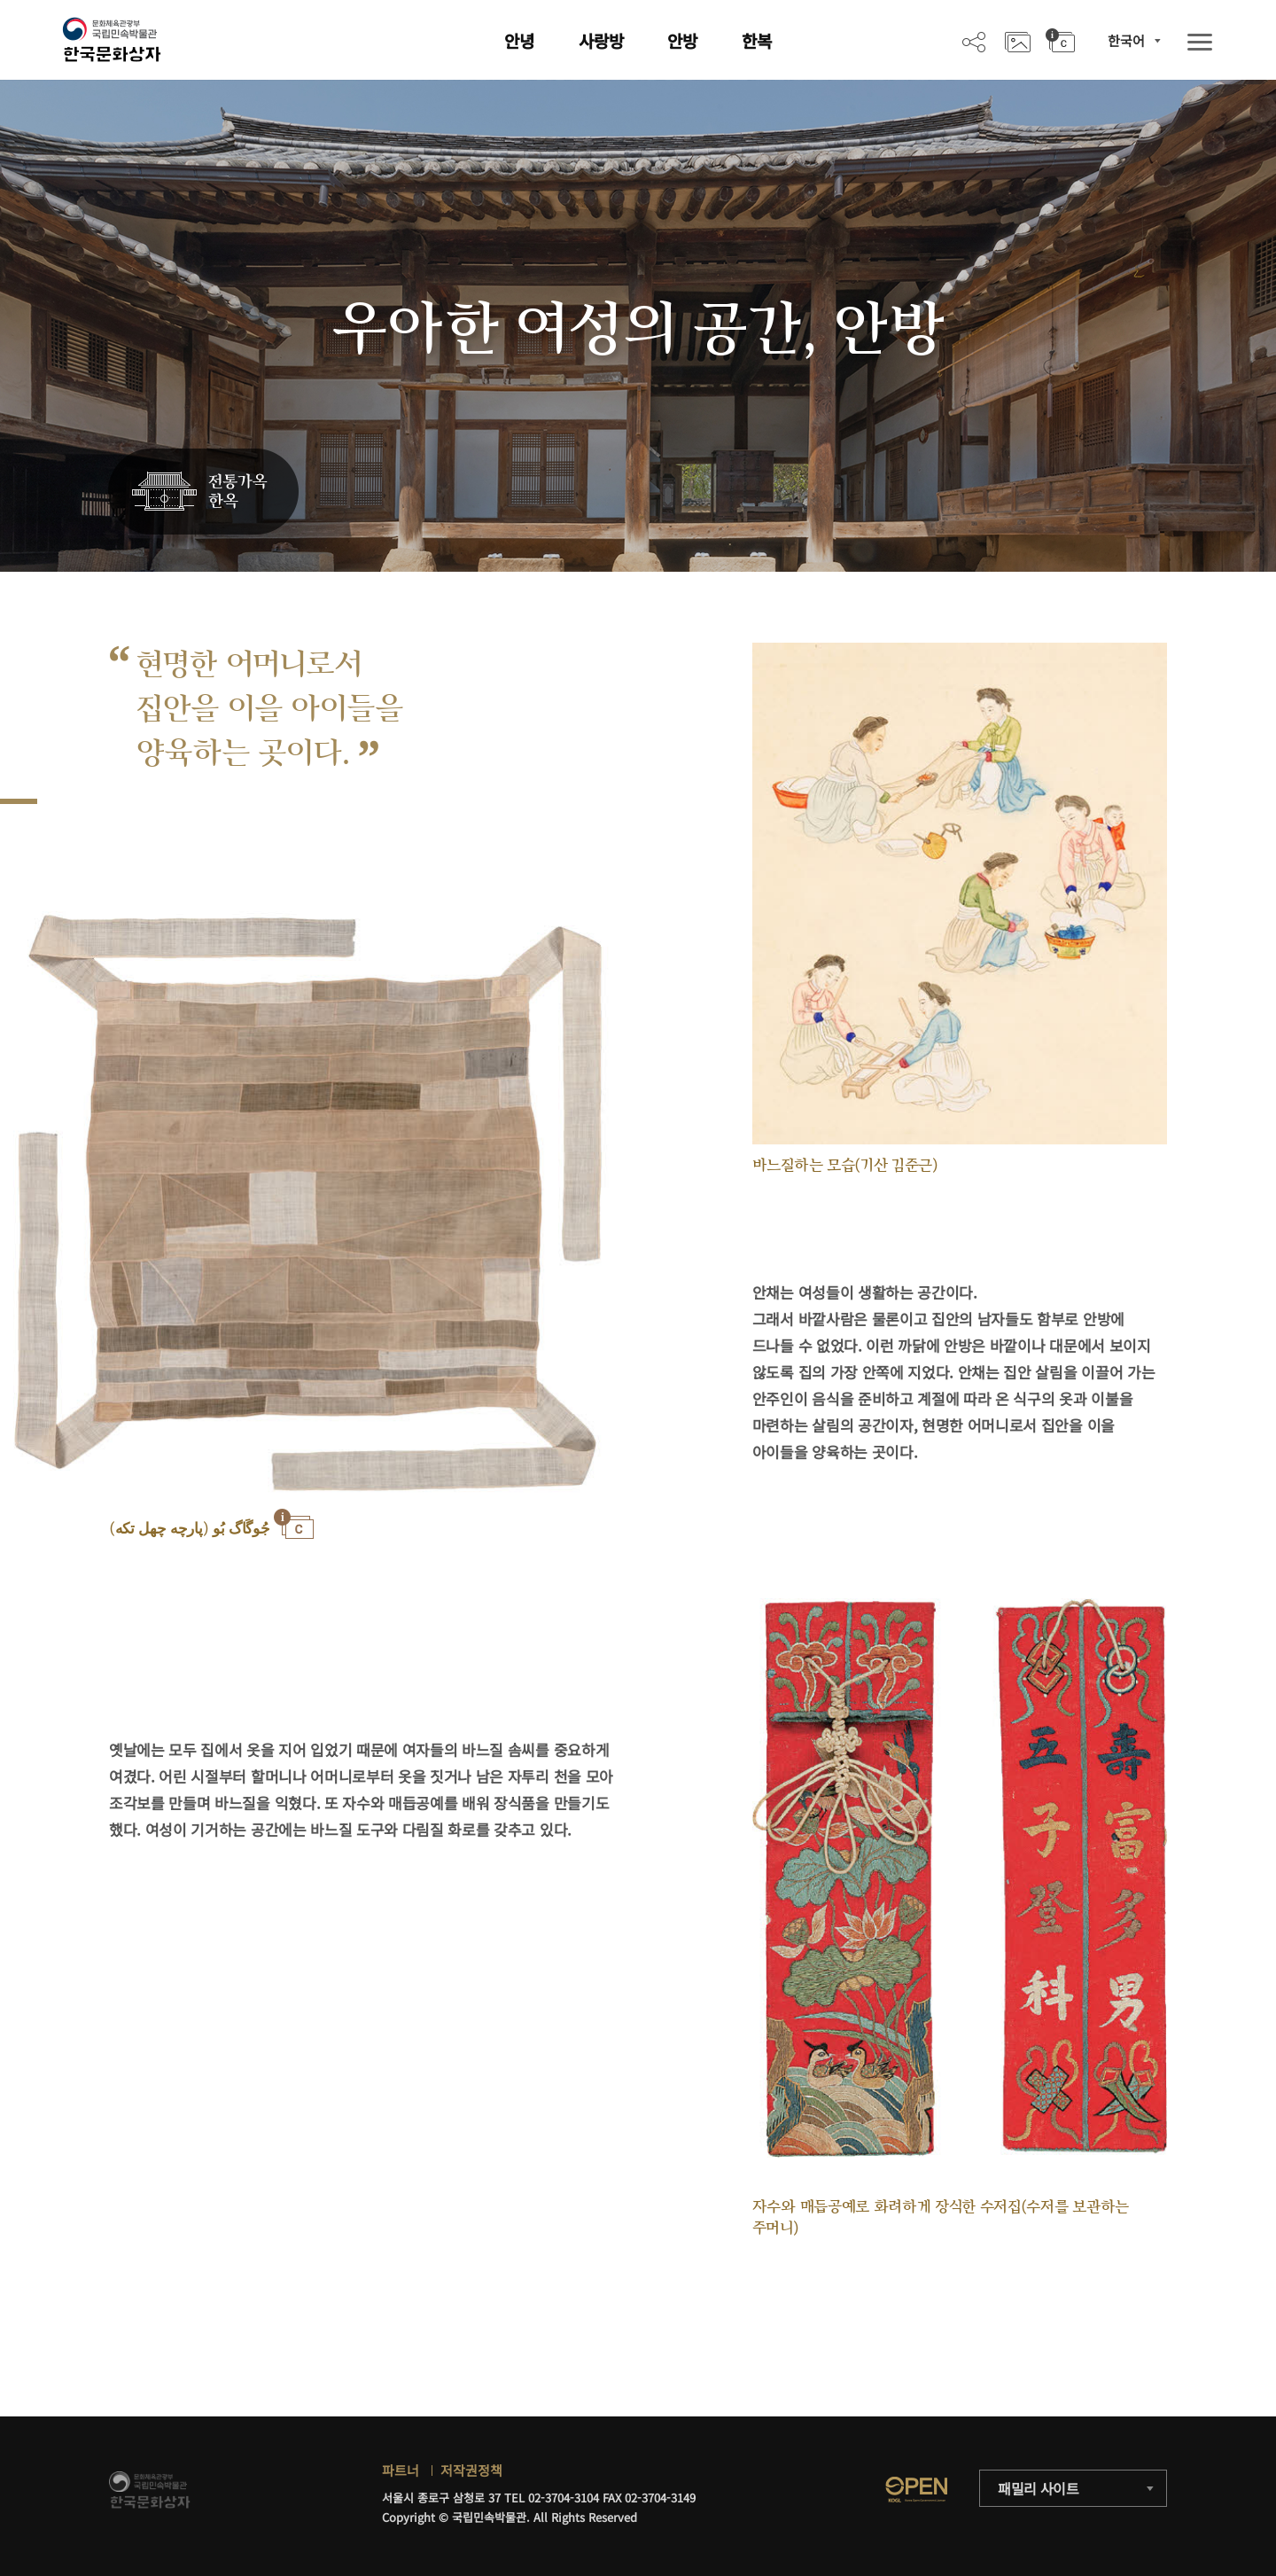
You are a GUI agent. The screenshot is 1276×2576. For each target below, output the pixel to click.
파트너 (400, 2470)
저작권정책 (471, 2470)
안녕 (519, 40)
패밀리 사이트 (1038, 2488)
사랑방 (601, 40)
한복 (757, 40)
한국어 (1126, 40)
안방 (682, 40)
